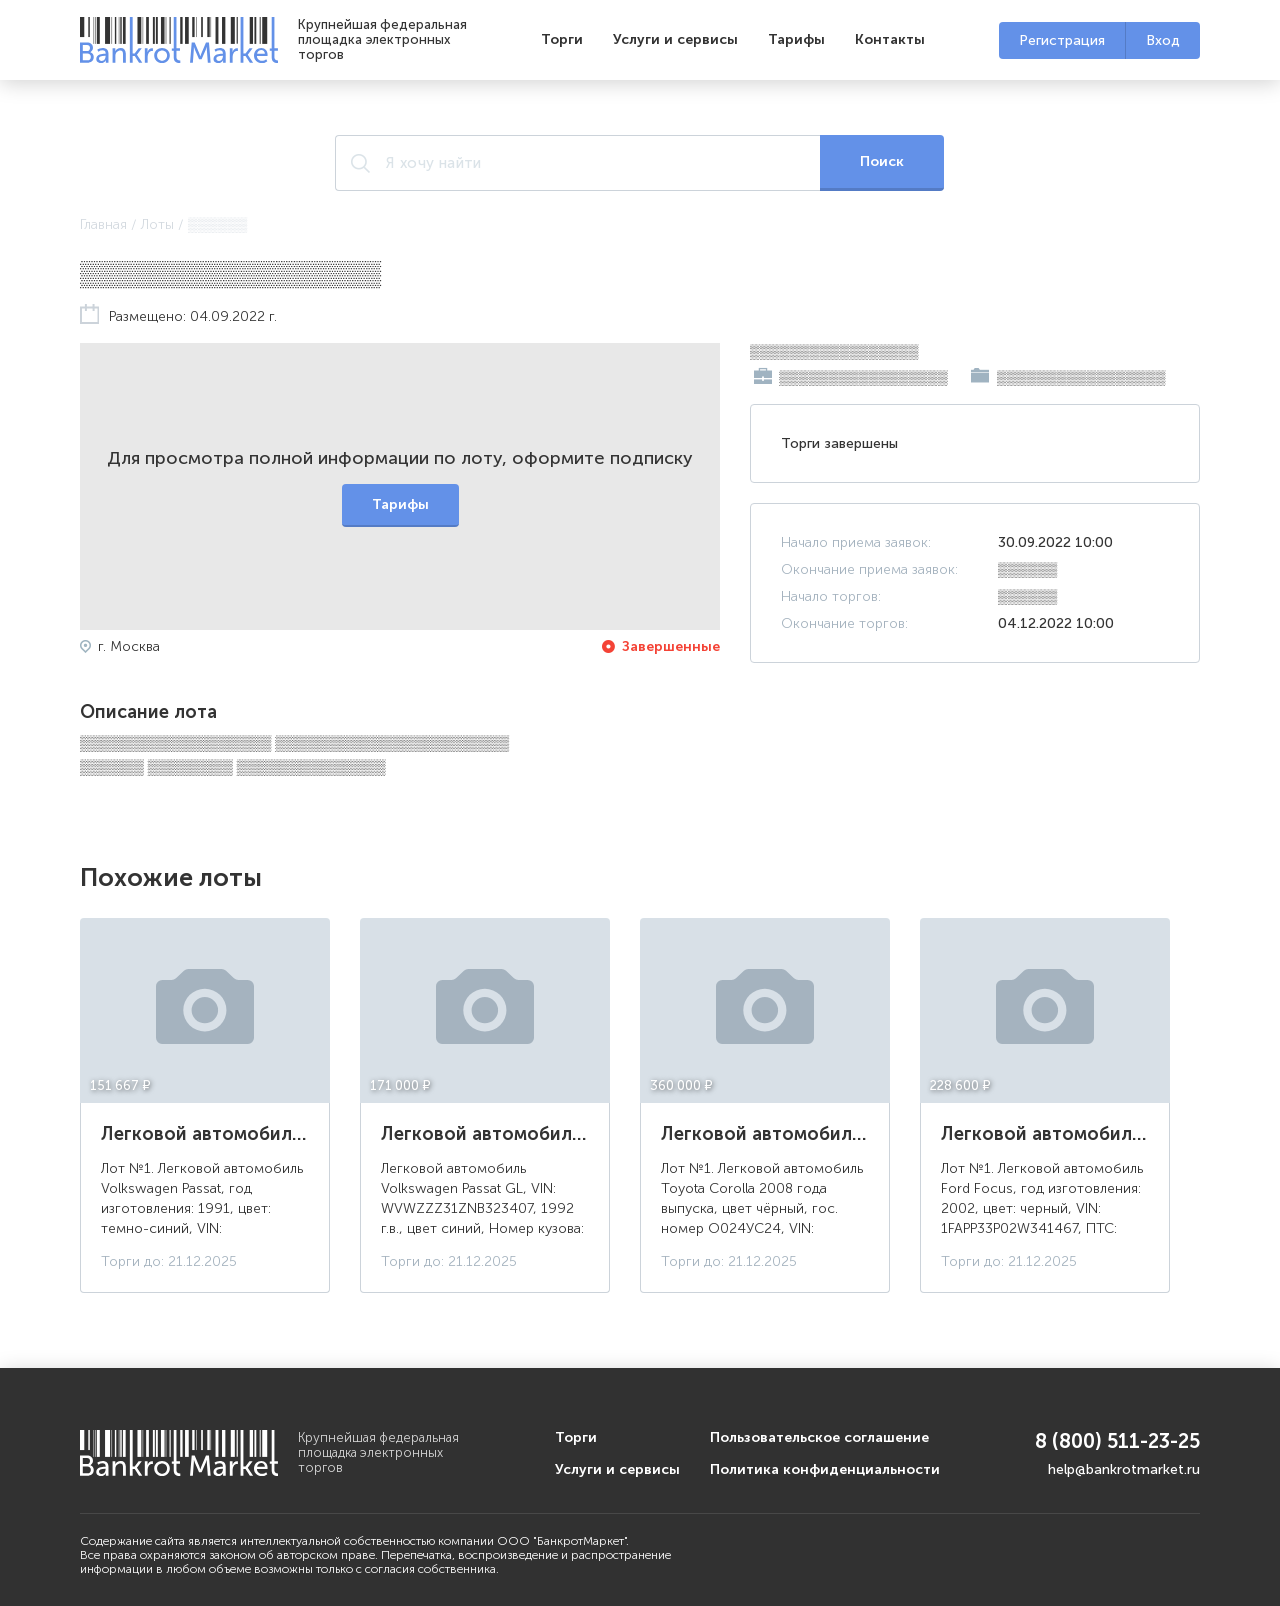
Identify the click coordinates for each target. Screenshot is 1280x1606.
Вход (1163, 40)
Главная (103, 224)
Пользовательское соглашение (819, 1437)
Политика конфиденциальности (825, 1469)
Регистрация (1062, 40)
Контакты (890, 39)
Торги (562, 39)
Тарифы (796, 39)
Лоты (157, 224)
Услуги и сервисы (675, 39)
